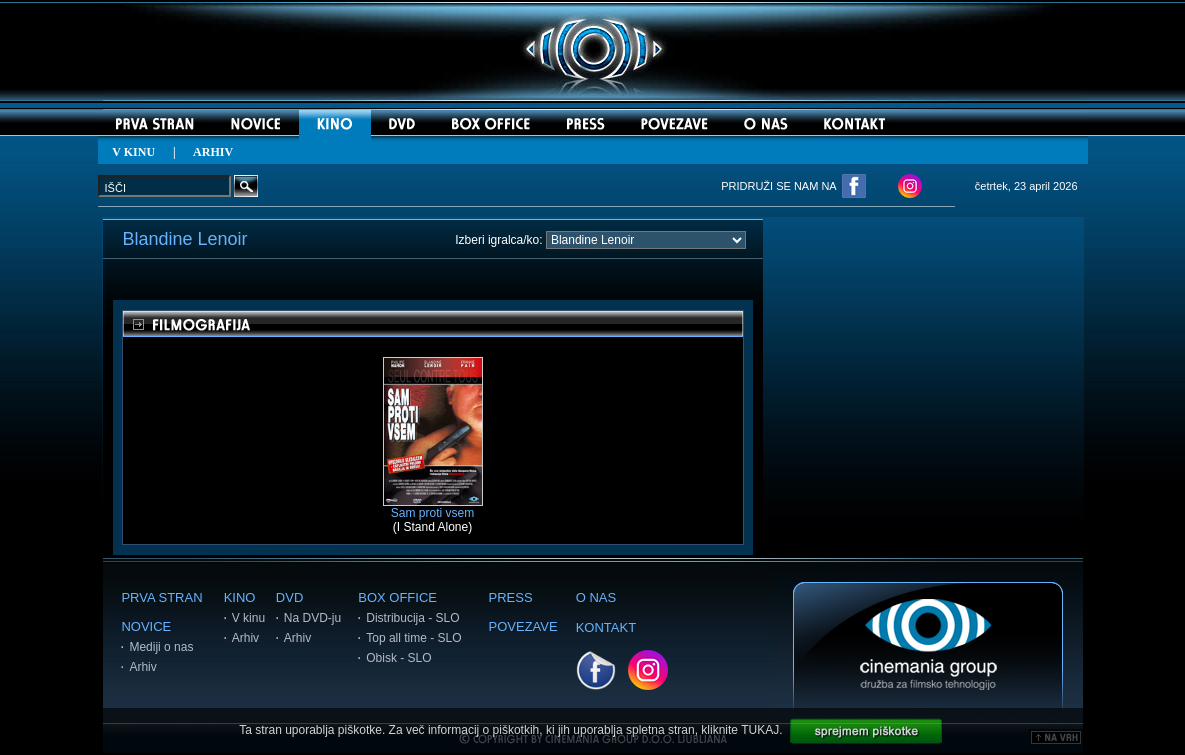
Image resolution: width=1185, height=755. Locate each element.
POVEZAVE (523, 626)
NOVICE (146, 626)
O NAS (596, 597)
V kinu (248, 618)
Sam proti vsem (433, 507)
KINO (240, 597)
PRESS (511, 597)
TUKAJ (760, 730)
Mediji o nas (161, 647)
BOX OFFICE (397, 597)
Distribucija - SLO (412, 618)
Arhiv (142, 667)
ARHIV (213, 152)
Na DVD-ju (312, 618)
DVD (289, 597)
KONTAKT (606, 627)
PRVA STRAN (161, 597)
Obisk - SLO (398, 658)
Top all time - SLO (413, 638)
